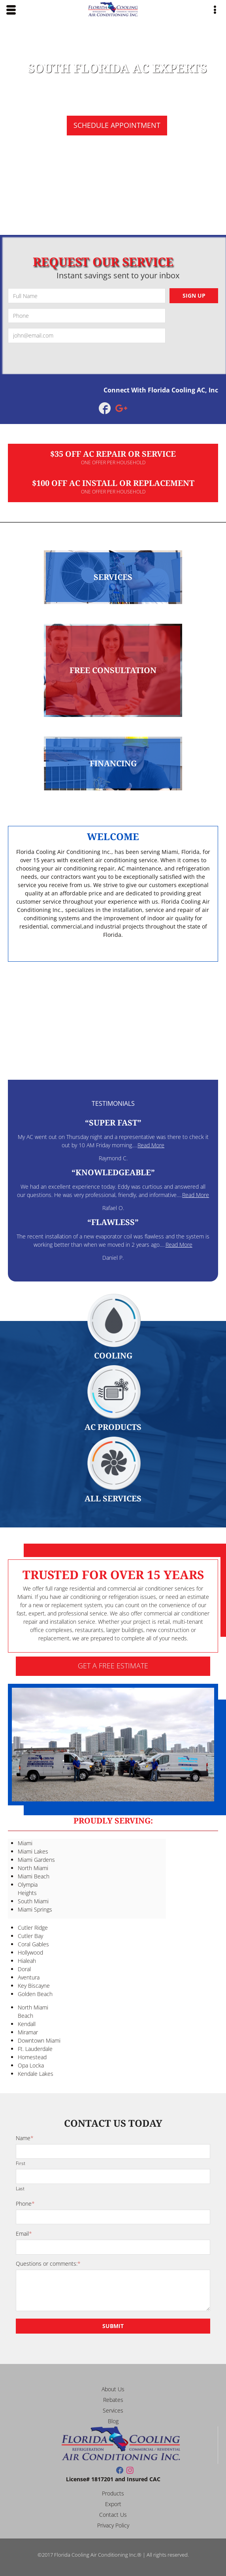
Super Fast (113, 1122)
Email (24, 2233)
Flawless (113, 1222)
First (20, 2163)
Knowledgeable (113, 1172)
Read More (150, 1145)
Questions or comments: (48, 2263)
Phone (25, 2203)
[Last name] (113, 2176)
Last (20, 2188)
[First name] (113, 2151)
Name (25, 2138)
